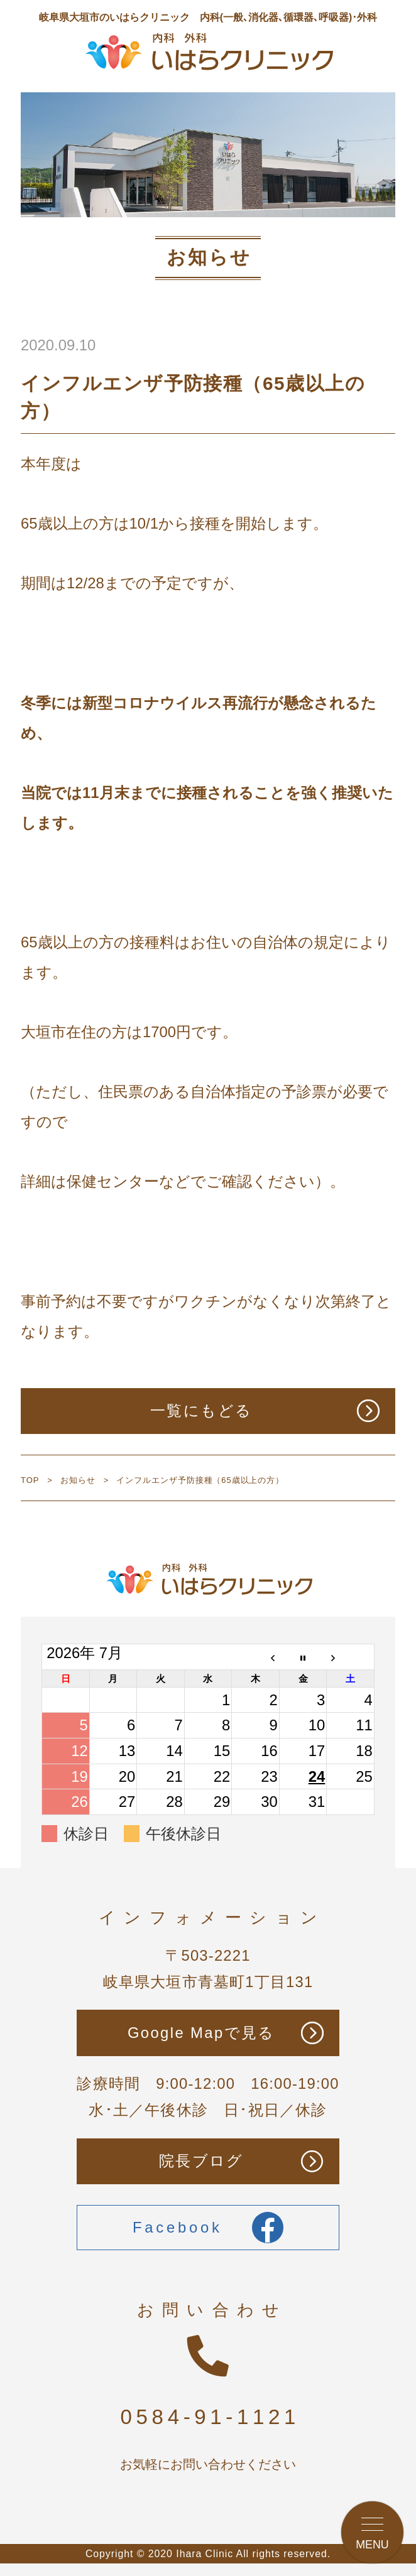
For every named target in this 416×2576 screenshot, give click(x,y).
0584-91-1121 (210, 2416)
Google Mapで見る (201, 2032)
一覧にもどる (201, 1410)
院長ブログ (201, 2160)
